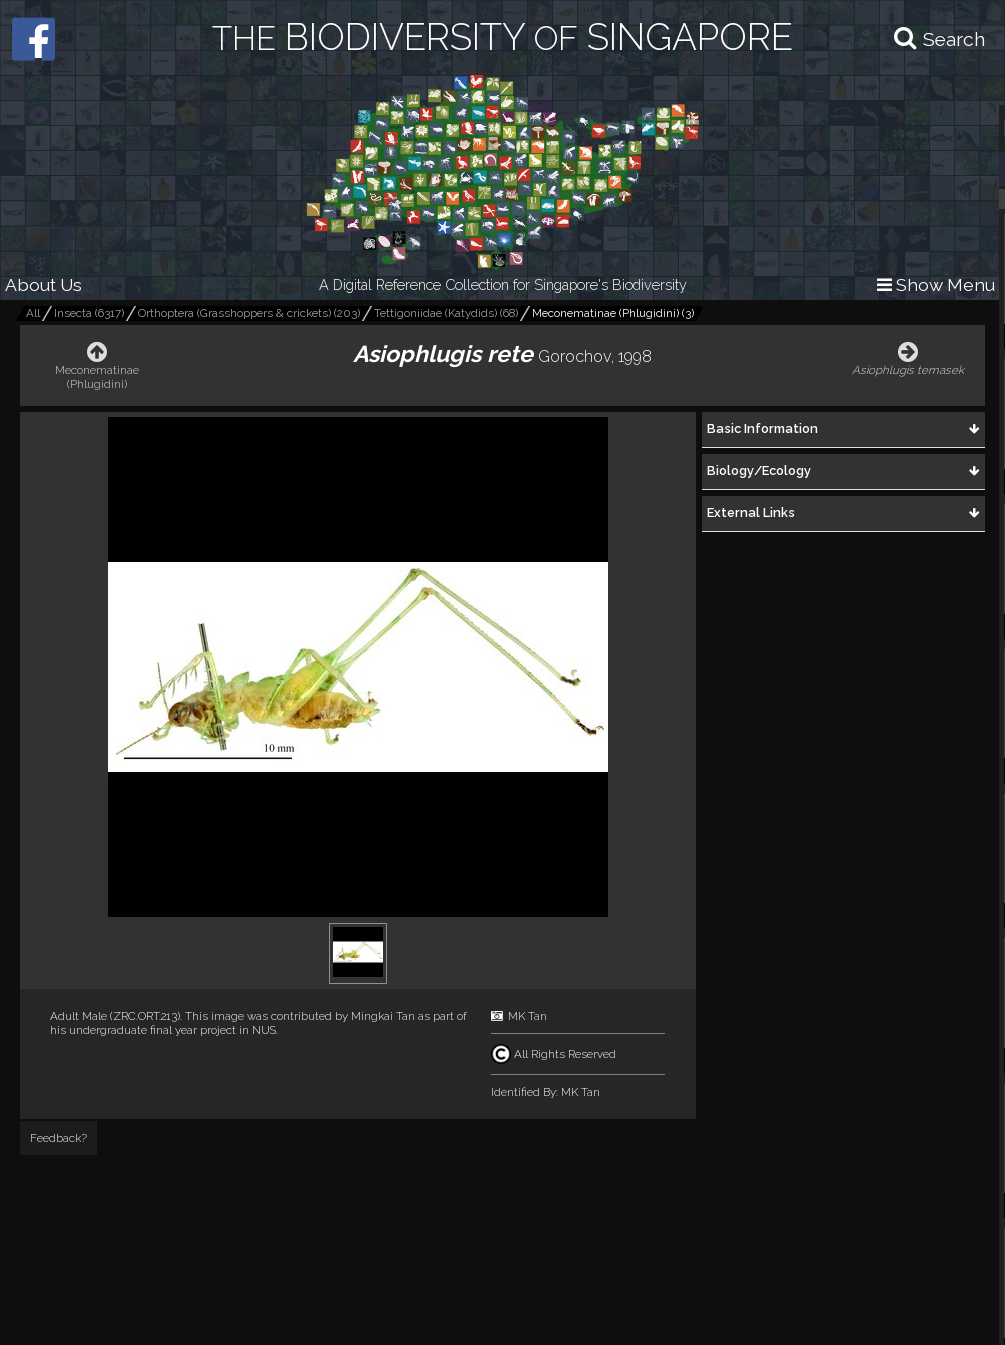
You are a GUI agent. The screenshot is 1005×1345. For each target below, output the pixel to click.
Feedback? (58, 1138)
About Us (43, 284)
